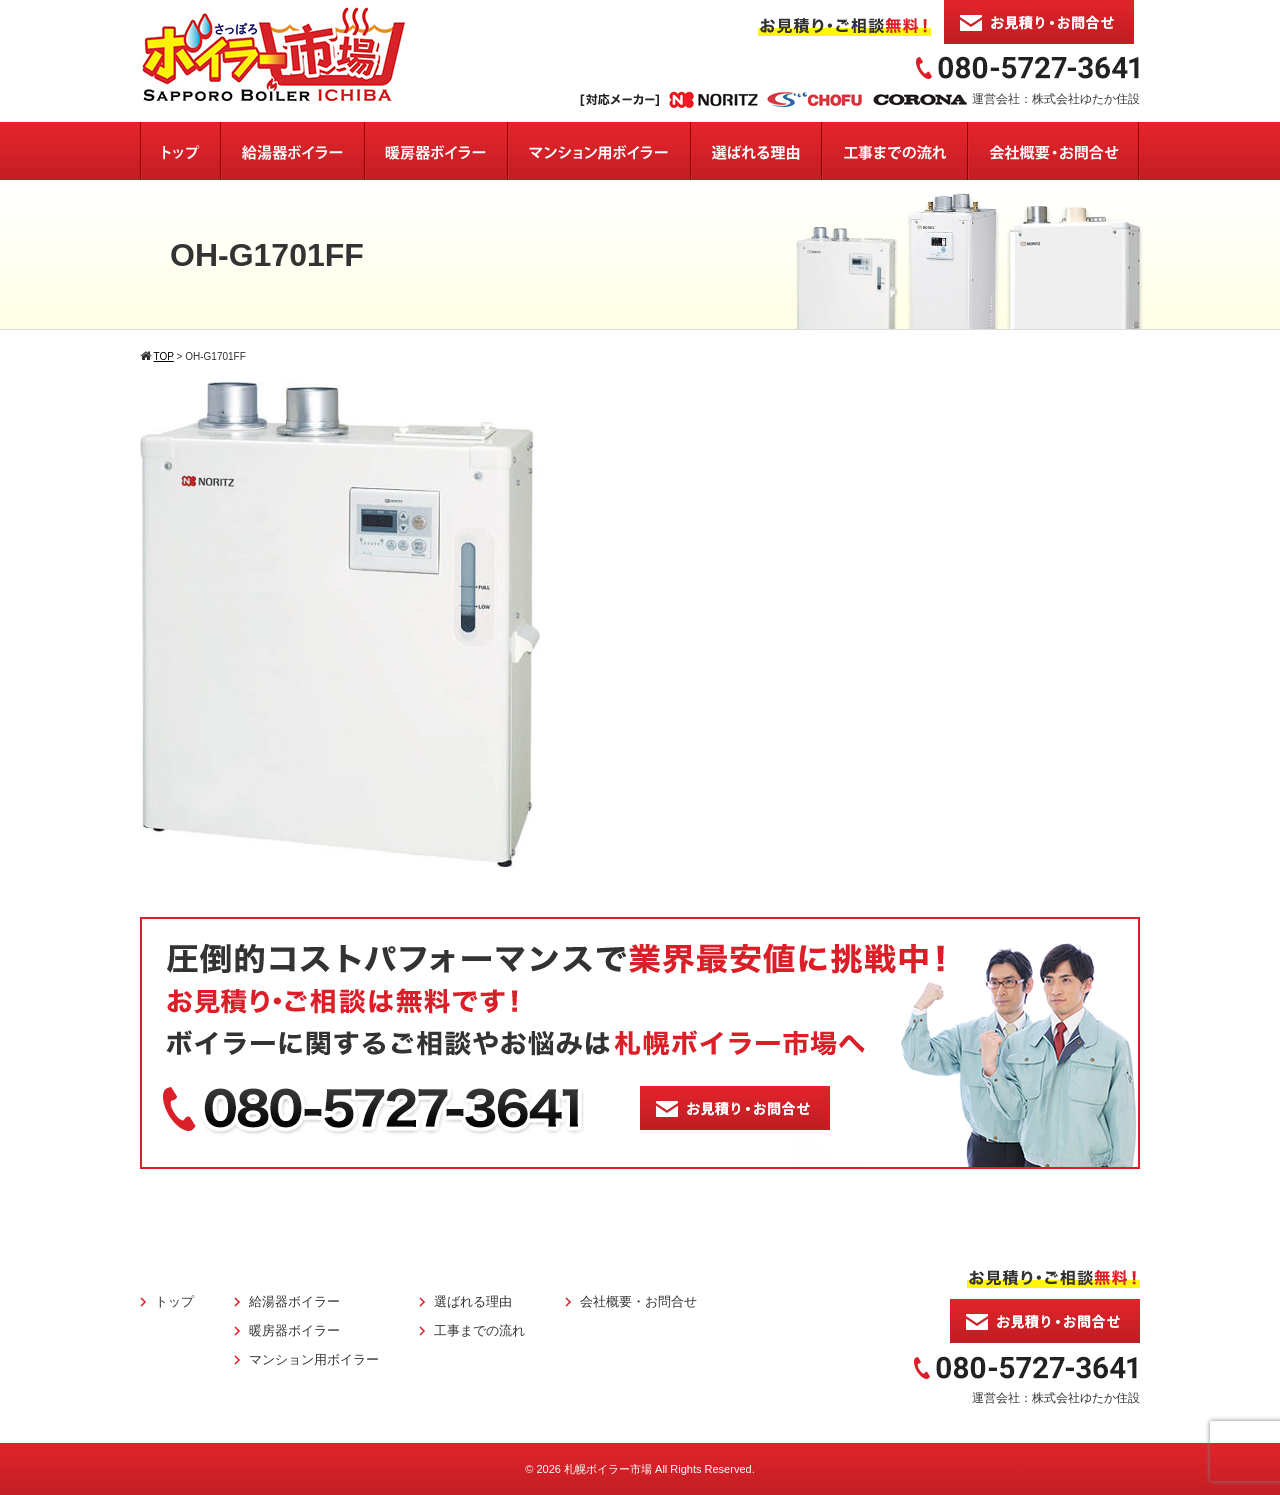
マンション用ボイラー (314, 1359)
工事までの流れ (479, 1330)
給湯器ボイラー (294, 1301)
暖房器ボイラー (294, 1330)
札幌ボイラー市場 (608, 1469)
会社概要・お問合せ (638, 1301)
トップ (174, 1301)
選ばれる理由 (473, 1301)
